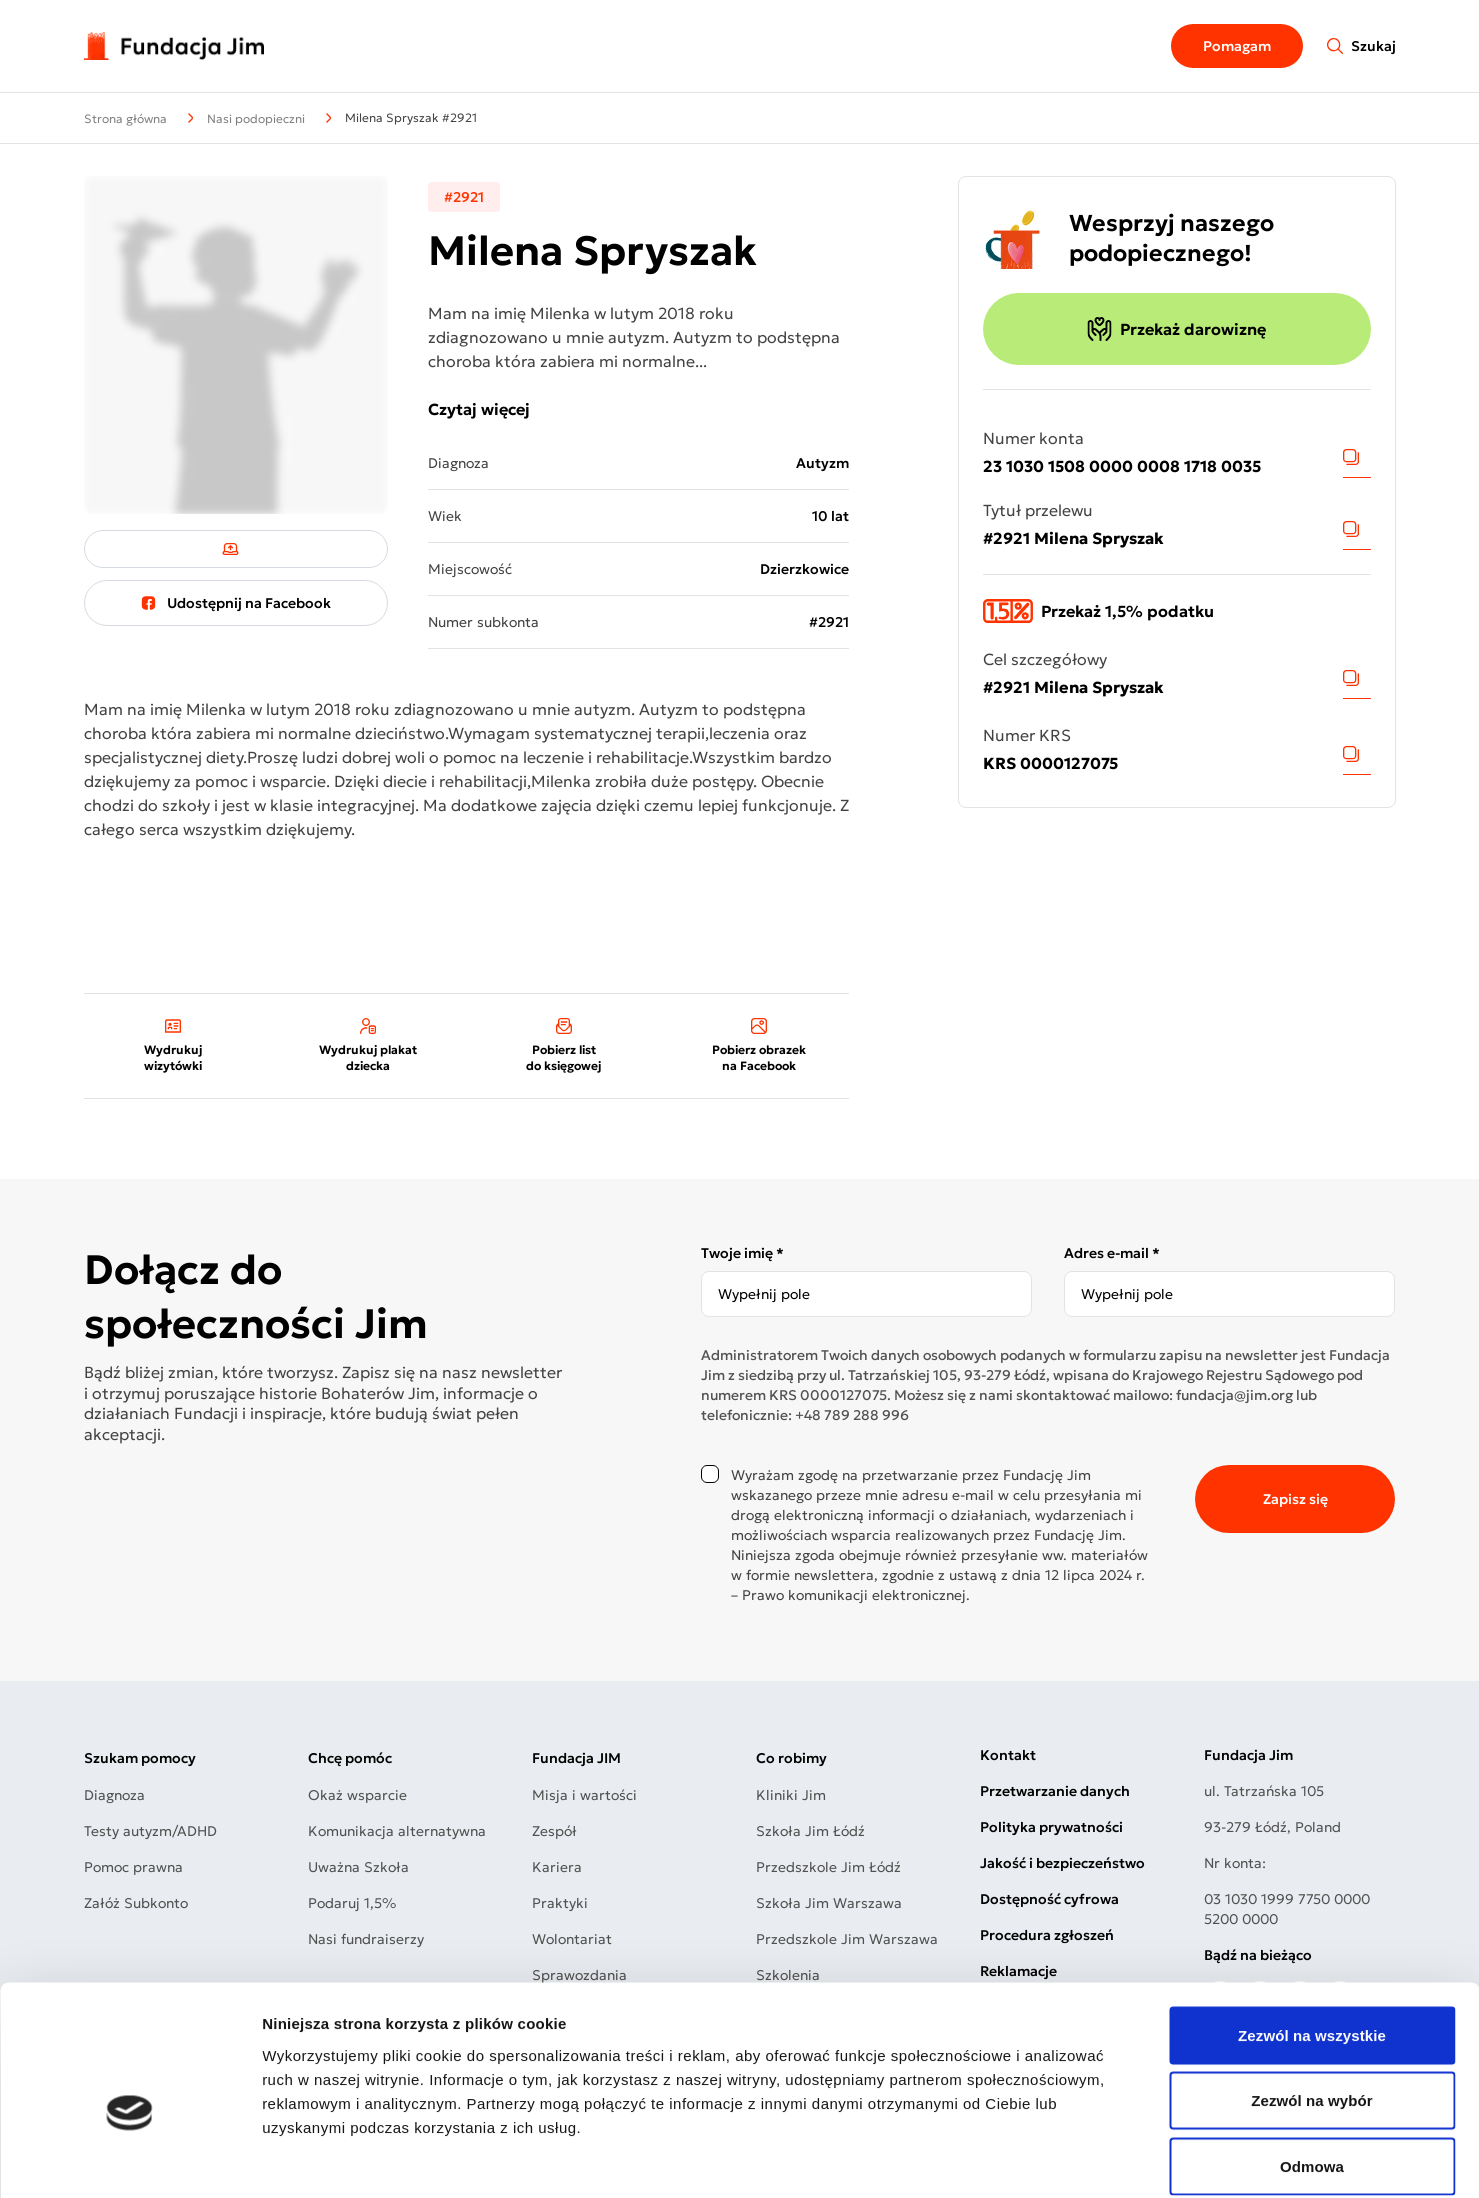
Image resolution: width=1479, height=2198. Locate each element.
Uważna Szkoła (358, 1867)
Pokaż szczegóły (1067, 2158)
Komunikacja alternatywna (397, 1831)
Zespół (554, 1831)
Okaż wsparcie (357, 1795)
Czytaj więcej (479, 409)
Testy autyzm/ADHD (150, 1831)
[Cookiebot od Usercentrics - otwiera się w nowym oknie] (129, 2159)
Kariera (557, 1867)
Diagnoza (114, 1795)
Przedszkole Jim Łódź (828, 1867)
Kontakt (1008, 1755)
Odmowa (1312, 2066)
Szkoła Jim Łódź (810, 1831)
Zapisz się (1295, 1499)
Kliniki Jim (791, 1795)
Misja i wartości (584, 1795)
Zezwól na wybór (1312, 2001)
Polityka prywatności (1051, 1827)
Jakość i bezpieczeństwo (1062, 1863)
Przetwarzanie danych (1055, 1791)
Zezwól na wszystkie (1312, 1935)
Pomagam (1237, 46)
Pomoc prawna (133, 1867)
